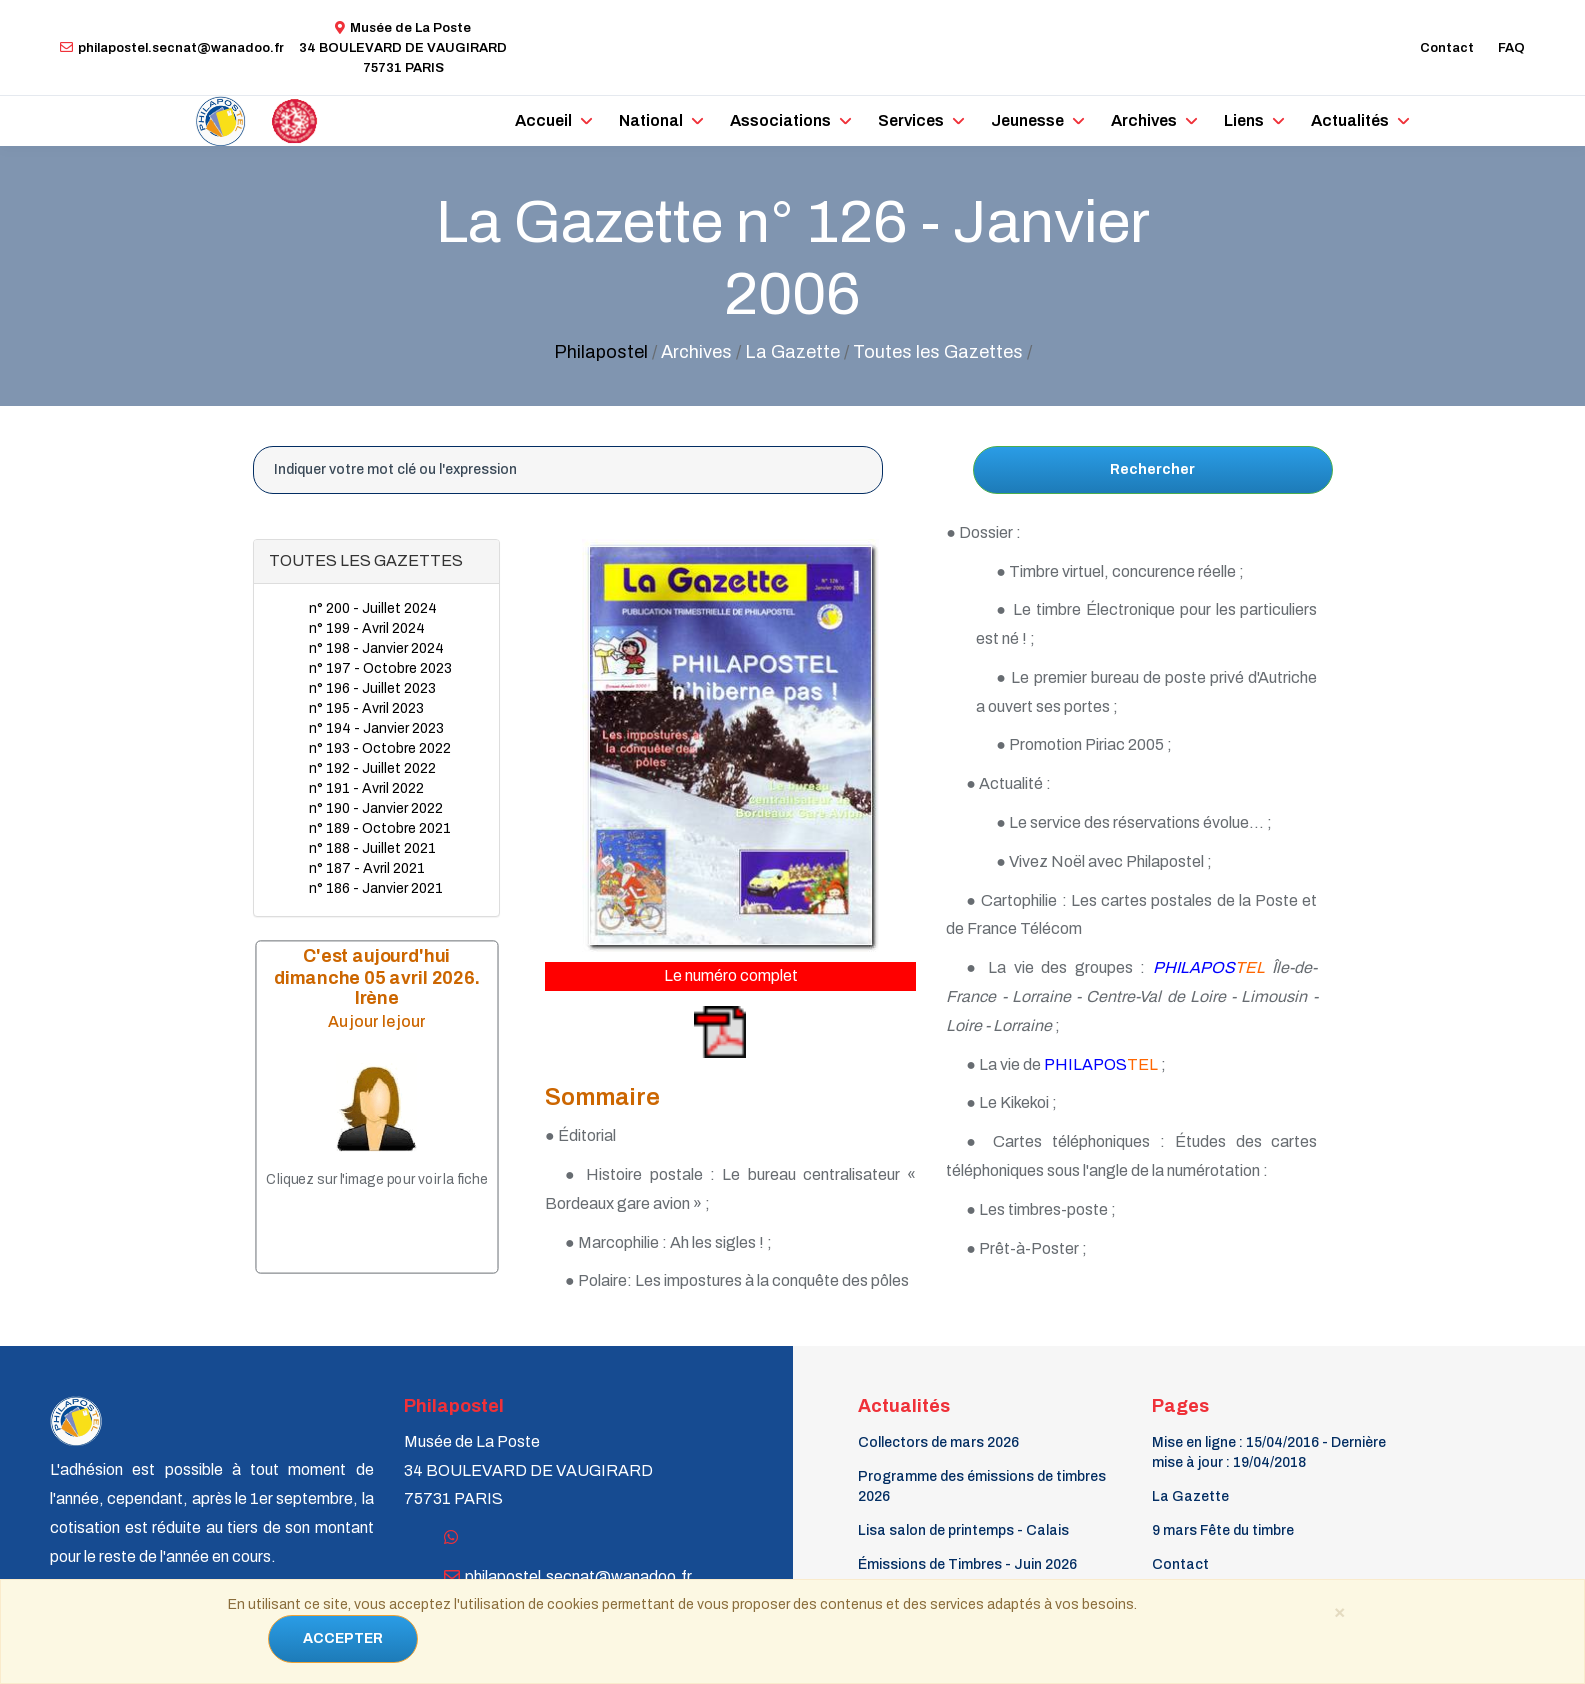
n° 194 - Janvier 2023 (376, 728)
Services (911, 120)
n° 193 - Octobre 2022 (380, 748)
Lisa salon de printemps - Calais (963, 1530)
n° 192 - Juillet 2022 (372, 768)
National (651, 120)
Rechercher (1152, 469)
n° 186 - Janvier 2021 (376, 888)
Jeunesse (1027, 120)
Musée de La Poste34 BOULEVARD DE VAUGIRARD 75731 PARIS (403, 48)
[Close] (1340, 1611)
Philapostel (601, 352)
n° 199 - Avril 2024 (367, 628)
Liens (1244, 120)
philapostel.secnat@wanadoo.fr (172, 48)
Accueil (543, 120)
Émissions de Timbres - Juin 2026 (967, 1564)
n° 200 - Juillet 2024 (373, 608)
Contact (1447, 48)
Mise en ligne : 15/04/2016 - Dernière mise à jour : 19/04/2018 (1269, 1452)
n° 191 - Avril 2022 (366, 788)
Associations (780, 120)
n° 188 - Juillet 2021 (372, 848)
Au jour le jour (376, 1020)
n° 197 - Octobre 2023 (380, 668)
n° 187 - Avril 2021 (367, 868)
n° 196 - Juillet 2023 (372, 688)
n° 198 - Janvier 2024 (376, 648)
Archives (1144, 120)
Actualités (1350, 120)
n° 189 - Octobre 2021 (380, 828)
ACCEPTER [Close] (343, 1638)
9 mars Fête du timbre (1223, 1530)
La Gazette (1190, 1496)
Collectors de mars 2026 (938, 1442)
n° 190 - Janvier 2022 (376, 808)
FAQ (1511, 48)
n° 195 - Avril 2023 (366, 708)
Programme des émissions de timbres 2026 (982, 1486)
